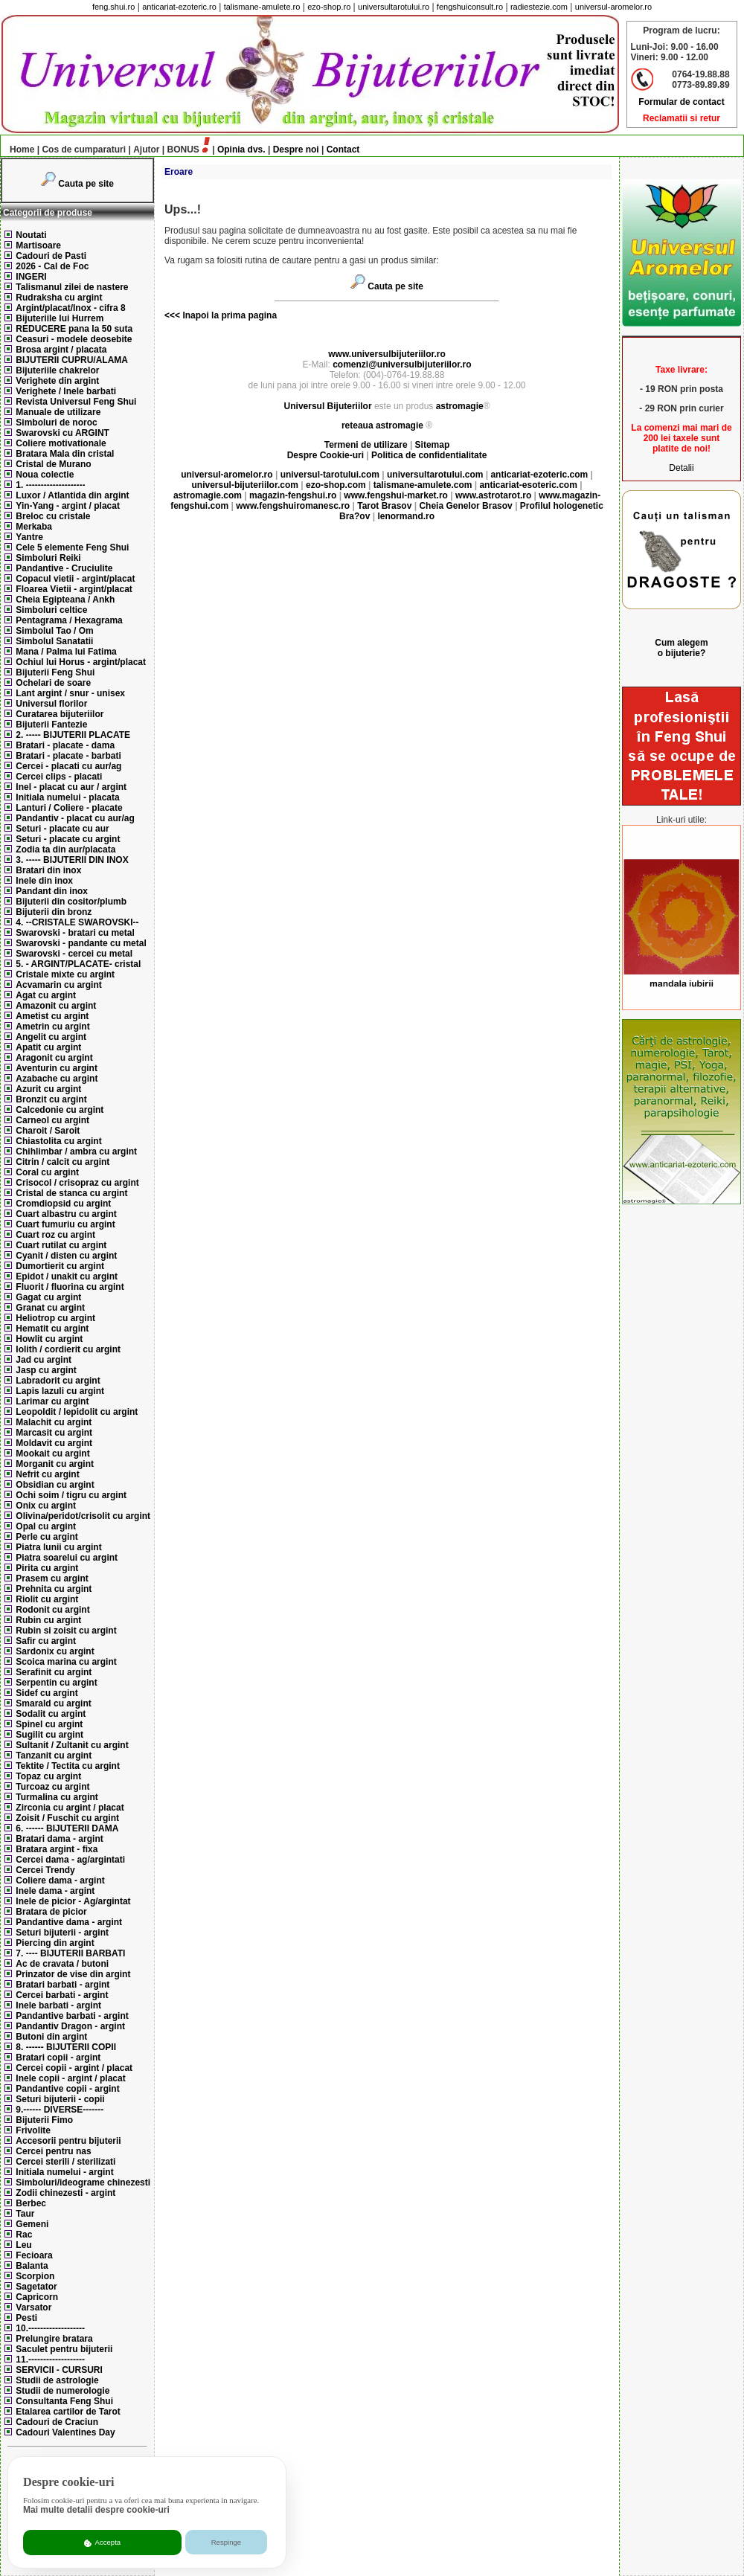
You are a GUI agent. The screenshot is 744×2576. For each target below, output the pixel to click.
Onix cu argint (46, 1505)
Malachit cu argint (54, 1422)
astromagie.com (207, 495)
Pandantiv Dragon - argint (70, 2026)
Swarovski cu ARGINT (62, 433)
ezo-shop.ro (328, 6)
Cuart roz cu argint (55, 1235)
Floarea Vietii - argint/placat (74, 589)
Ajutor (146, 149)
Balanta (32, 2266)
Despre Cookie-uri (325, 455)
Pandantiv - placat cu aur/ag (75, 818)
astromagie (460, 406)
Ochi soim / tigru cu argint (71, 1495)
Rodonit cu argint (52, 1610)
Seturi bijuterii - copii (60, 2099)
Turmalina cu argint (56, 1797)
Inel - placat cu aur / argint (71, 787)
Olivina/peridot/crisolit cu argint (83, 1516)
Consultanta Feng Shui (64, 2401)
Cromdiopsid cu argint (63, 1203)
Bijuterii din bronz (54, 912)
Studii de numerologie (62, 2391)
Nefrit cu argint (47, 1474)
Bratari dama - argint (59, 1839)
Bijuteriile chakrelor (57, 370)
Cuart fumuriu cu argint (65, 1224)
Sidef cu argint (46, 1693)
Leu (23, 2245)
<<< (172, 315)
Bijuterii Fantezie (51, 724)
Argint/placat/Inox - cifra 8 (70, 308)
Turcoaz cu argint (52, 1787)
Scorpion (35, 2276)
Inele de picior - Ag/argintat (73, 1901)
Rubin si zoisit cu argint (66, 1630)
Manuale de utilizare (58, 412)
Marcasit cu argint (54, 1432)
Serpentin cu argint (56, 1682)
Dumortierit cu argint (60, 1266)
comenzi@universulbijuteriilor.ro (402, 364)
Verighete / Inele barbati (66, 391)
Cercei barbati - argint (62, 1995)
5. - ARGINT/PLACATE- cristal (78, 964)
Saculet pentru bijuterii (64, 2349)
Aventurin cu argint (56, 1068)
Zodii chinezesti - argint (65, 2193)
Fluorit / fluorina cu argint (70, 1287)
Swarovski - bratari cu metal (75, 933)
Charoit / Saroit (48, 1130)
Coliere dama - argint (60, 1880)
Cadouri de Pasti (51, 256)
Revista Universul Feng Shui (76, 401)
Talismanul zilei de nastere (72, 287)
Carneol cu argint (52, 1120)
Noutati (31, 235)
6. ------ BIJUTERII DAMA (67, 1828)
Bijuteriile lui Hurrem (59, 318)
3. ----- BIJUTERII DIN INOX (72, 860)
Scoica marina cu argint (66, 1662)
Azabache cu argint (56, 1078)
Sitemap (432, 445)
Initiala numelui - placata (67, 797)
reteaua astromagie (382, 425)
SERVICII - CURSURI (59, 2370)
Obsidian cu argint (55, 1485)
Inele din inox (44, 881)
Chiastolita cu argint (58, 1141)
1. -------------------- (50, 485)
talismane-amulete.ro (262, 6)
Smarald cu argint (53, 1703)
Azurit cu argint (48, 1089)
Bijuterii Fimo (44, 2120)
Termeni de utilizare (367, 445)
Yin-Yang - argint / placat (68, 506)
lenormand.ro (405, 516)
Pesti (26, 2318)
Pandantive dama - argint (69, 1922)
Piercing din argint (55, 1943)
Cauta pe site (86, 184)
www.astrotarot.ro (493, 495)
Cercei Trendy (45, 1870)
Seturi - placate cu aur (62, 828)
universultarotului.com (435, 474)
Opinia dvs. (241, 149)
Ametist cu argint (52, 1016)
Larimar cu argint (52, 1401)
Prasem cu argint (52, 1578)
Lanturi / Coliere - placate (69, 808)
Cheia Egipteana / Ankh (65, 599)
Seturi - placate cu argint (68, 839)
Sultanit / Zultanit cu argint (72, 1745)
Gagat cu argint (48, 1297)
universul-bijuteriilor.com (245, 485)
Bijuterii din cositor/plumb (71, 901)
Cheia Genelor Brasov (465, 506)
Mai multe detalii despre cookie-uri (96, 2510)
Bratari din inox (48, 870)
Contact (343, 149)
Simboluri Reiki (48, 558)
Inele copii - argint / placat (70, 2078)
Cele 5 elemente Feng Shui (72, 547)
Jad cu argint (43, 1360)
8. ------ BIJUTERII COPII (66, 2047)
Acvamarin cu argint (58, 985)
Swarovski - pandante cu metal (81, 943)
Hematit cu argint (52, 1328)
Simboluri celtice (51, 610)
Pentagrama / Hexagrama (69, 620)
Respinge (226, 2542)
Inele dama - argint (55, 1891)
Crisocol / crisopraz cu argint (77, 1183)
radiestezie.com (539, 6)
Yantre (29, 537)
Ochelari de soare (53, 683)
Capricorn (37, 2297)
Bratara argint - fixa (56, 1849)
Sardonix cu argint (55, 1651)
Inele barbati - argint (58, 2005)
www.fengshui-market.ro (396, 495)
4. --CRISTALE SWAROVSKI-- (77, 922)
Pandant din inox (52, 891)
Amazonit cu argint (56, 1005)
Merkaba (34, 526)
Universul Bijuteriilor (328, 406)
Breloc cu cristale (53, 516)
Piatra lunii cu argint (58, 1547)
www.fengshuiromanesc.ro (293, 506)
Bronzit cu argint (51, 1099)
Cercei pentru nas (53, 2151)
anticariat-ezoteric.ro (179, 6)
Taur (25, 2214)
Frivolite (33, 2130)
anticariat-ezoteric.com (539, 474)
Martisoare (38, 245)
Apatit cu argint (48, 1047)
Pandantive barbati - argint (72, 2016)
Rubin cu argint (48, 1620)
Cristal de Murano (53, 464)
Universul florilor (51, 703)
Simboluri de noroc (56, 422)
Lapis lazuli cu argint (60, 1391)
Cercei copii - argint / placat (74, 2068)
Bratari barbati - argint (62, 1984)
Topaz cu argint (48, 1776)
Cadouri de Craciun (57, 2422)
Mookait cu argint (52, 1453)
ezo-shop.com (336, 485)
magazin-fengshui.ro (292, 495)
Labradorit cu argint (58, 1380)
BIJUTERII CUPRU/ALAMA (72, 360)
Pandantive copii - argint (67, 2089)
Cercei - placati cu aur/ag (68, 766)
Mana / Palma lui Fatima (66, 651)
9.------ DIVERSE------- (59, 2109)
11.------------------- (50, 2359)
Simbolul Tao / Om (54, 631)
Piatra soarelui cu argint (67, 1557)
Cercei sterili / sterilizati (65, 2161)
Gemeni (32, 2224)
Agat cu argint (46, 995)
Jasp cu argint (46, 1370)
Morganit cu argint (55, 1464)
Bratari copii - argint (58, 2057)
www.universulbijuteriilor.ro (387, 354)
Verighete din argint (57, 381)
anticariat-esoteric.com (528, 485)
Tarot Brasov (384, 506)
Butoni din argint (51, 2036)
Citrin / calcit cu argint (62, 1162)
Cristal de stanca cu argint (71, 1193)
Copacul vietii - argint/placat (75, 579)
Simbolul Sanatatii (54, 641)
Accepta (102, 2542)
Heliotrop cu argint (55, 1318)
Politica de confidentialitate (429, 455)
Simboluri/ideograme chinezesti (83, 2182)
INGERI (31, 277)
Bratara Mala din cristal (65, 454)
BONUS (183, 149)
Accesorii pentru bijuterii (68, 2141)
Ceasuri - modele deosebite (74, 339)
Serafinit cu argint (54, 1672)
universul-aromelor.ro (613, 6)
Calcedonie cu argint (59, 1110)
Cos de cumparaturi (84, 149)
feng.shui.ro (113, 6)
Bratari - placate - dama (65, 745)
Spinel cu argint (49, 1724)
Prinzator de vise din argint (73, 1974)
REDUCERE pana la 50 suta (74, 329)
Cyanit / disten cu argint (66, 1255)
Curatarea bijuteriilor (59, 714)
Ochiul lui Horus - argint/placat (81, 662)
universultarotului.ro (393, 6)
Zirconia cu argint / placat (70, 1807)
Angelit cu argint (51, 1037)
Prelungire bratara (54, 2339)
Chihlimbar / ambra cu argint (76, 1151)
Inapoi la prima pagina (228, 315)
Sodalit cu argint (51, 1714)
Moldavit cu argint (54, 1443)
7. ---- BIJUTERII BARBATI (70, 1953)
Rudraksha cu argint (59, 297)
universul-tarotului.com (329, 474)
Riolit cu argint (47, 1599)
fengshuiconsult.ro (470, 6)
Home (18, 149)
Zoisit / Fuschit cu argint (67, 1818)
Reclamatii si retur (681, 118)
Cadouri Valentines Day (65, 2432)
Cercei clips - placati (59, 776)
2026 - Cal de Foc (52, 266)
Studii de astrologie (57, 2380)
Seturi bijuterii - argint (62, 1932)
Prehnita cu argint (54, 1589)
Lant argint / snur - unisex (70, 693)
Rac (24, 2234)
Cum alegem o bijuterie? (681, 647)
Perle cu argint (46, 1537)
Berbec (31, 2203)
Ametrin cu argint (52, 1026)
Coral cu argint (47, 1172)
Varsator (33, 2307)
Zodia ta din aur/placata (65, 849)
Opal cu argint (46, 1526)
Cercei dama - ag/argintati (70, 1859)
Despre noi (296, 149)
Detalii (681, 468)
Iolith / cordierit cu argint (68, 1349)
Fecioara (34, 2255)
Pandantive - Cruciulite (64, 568)
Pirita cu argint (47, 1568)
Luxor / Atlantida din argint (72, 495)
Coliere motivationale (61, 443)
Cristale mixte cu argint (65, 974)
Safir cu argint (46, 1641)
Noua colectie (45, 474)
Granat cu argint (50, 1308)
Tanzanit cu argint (54, 1755)
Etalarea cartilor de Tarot (68, 2411)
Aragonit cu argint (54, 1058)
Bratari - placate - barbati (68, 756)
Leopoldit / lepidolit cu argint (77, 1412)
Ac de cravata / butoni (62, 1964)
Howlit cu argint (49, 1339)
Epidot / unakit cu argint (67, 1276)
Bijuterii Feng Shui (55, 672)
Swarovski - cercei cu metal (74, 953)
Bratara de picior (51, 1912)
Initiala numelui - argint (64, 2172)
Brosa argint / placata (61, 349)
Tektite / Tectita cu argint (68, 1766)
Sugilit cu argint (49, 1734)
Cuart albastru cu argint (66, 1214)
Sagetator (36, 2286)
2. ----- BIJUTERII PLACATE (73, 735)
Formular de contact (681, 102)
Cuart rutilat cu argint (61, 1245)
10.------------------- (50, 2328)
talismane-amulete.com (422, 485)
